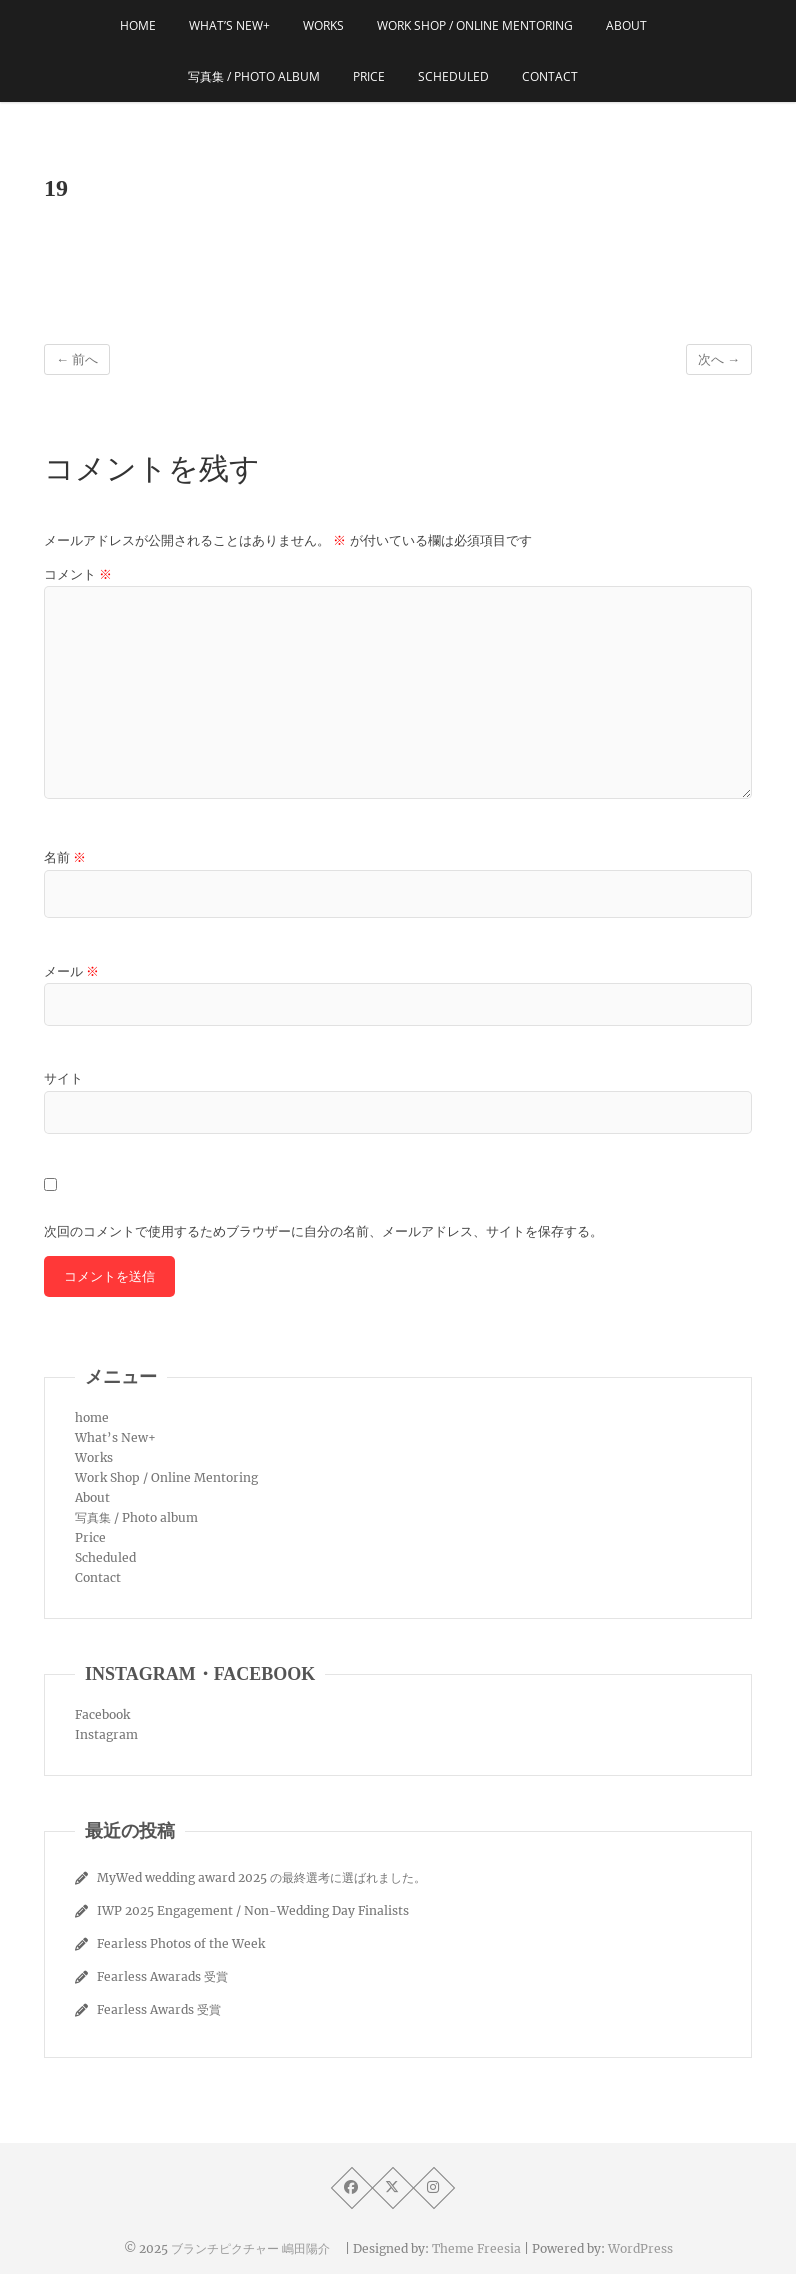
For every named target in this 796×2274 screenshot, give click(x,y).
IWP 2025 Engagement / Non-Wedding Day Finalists (253, 1910)
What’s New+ (229, 25)
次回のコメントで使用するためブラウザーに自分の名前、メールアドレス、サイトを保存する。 (323, 1231)
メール (71, 971)
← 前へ (77, 359)
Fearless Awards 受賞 (159, 2009)
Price (369, 76)
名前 (65, 857)
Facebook (102, 1714)
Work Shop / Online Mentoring (475, 25)
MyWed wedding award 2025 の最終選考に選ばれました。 (261, 1877)
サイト (63, 1078)
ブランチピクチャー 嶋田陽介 (256, 2248)
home (138, 25)
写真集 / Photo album (254, 76)
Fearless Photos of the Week (181, 1943)
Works (323, 25)
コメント (78, 574)
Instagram (106, 1734)
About (626, 25)
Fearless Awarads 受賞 (162, 1976)
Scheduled (453, 76)
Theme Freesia (476, 2248)
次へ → (719, 359)
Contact (550, 76)
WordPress (640, 2248)
